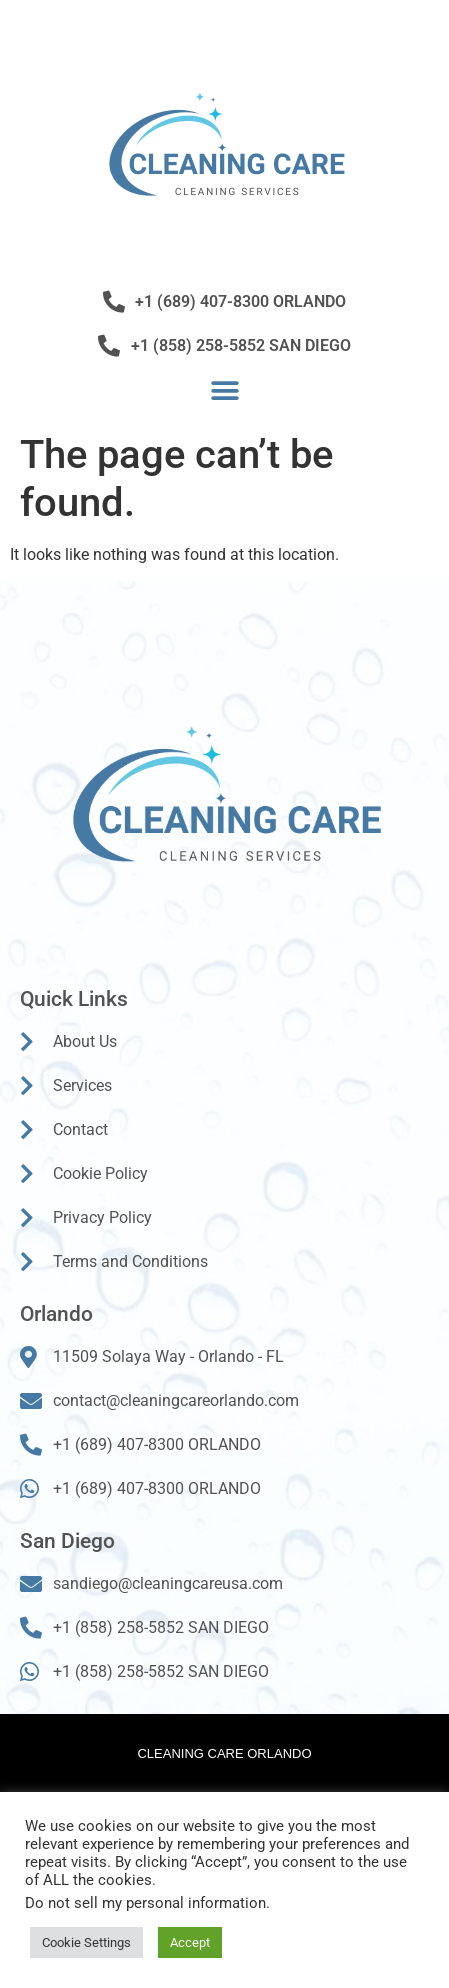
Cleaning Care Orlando (224, 1753)
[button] (224, 390)
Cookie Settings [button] (86, 1942)
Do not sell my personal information (145, 1903)
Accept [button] (190, 1942)
